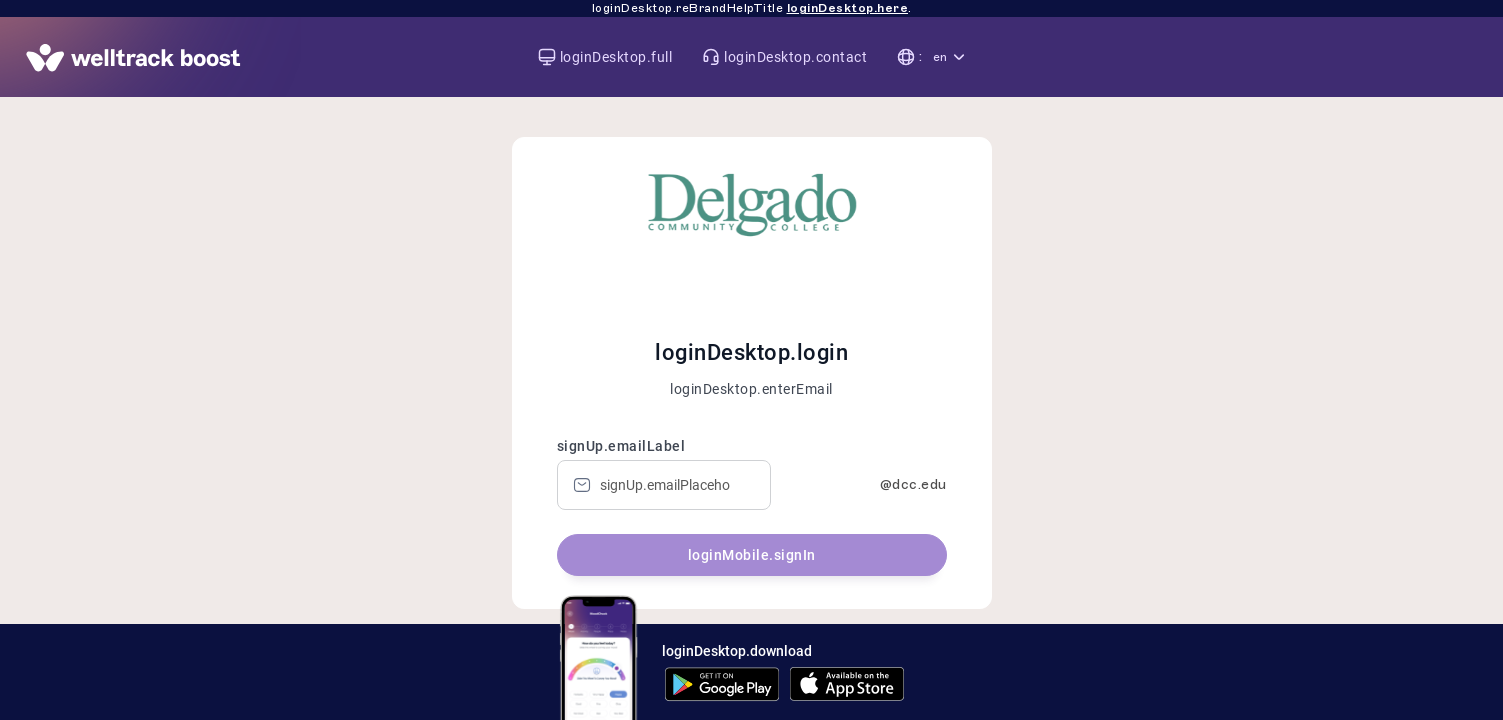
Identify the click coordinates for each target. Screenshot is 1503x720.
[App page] (133, 57)
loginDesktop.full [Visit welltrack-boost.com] (616, 57)
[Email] (664, 485)
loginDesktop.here (848, 8)
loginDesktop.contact (795, 57)
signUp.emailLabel (621, 446)
